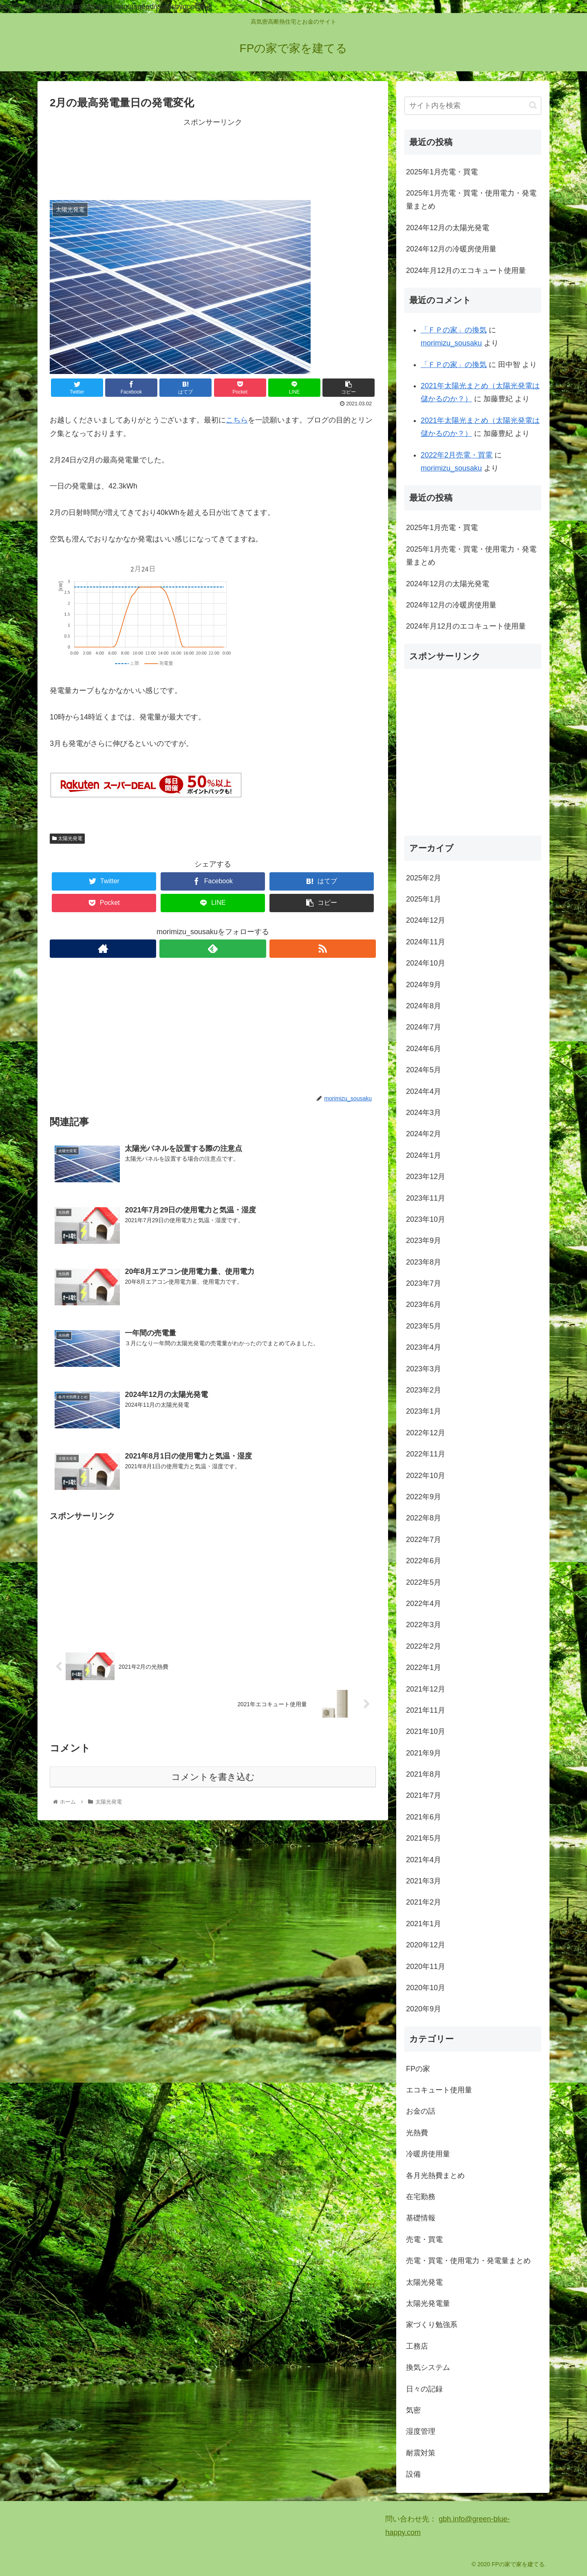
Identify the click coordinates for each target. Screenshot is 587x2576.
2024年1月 (423, 1155)
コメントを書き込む (213, 1778)
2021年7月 (423, 1795)
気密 (413, 2410)
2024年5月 (423, 1070)
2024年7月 (423, 1027)
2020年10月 (425, 1988)
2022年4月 (423, 1603)
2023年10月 (425, 1219)
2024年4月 (423, 1091)
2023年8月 (423, 1262)
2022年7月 (423, 1539)
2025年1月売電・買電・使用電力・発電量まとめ (471, 199)
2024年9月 (423, 985)
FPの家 (418, 2069)
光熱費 (417, 2133)
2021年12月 (425, 1689)
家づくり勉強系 (431, 2325)
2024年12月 (425, 920)
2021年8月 (423, 1774)
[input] (472, 106)
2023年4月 (423, 1347)
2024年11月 (425, 942)
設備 (413, 2474)
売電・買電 (424, 2239)
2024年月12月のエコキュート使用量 (466, 270)
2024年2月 (423, 1134)
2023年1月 (423, 1411)
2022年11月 (425, 1454)
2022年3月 (423, 1625)
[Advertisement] (213, 158)
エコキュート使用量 (439, 2090)
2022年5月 (423, 1582)
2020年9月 (423, 2009)
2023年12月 (425, 1177)
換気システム (428, 2367)
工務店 (417, 2346)
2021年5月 (423, 1838)
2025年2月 (423, 878)
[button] (533, 105)
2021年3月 (423, 1881)
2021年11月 (425, 1710)
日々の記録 (424, 2389)
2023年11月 (425, 1198)
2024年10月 (425, 963)
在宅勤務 (420, 2197)
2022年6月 (423, 1561)
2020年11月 (425, 1966)
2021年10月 (425, 1731)
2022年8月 (423, 1518)
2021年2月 (423, 1902)
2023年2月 (423, 1390)
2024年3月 (423, 1113)
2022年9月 (423, 1497)
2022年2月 (423, 1646)
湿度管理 (420, 2431)
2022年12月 (425, 1433)
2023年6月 (423, 1304)
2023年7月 (423, 1283)
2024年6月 (423, 1049)
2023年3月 (423, 1369)
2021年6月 (423, 1817)
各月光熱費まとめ (435, 2175)
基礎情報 (420, 2218)
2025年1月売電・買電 (442, 172)
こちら (237, 420)
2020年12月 (425, 1945)
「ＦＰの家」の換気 (454, 330)
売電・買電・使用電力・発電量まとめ (468, 2261)
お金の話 (420, 2111)
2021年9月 (423, 1753)
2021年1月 (423, 1924)
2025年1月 (423, 899)
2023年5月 (423, 1326)
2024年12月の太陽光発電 (447, 228)
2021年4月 (423, 1860)
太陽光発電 (67, 838)
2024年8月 (423, 1006)
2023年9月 (423, 1240)
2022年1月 (423, 1667)
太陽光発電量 (428, 2303)
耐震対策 (420, 2453)
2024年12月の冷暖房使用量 (451, 249)
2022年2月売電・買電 (456, 455)
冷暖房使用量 (428, 2154)
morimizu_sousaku (451, 343)
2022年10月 (425, 1476)
